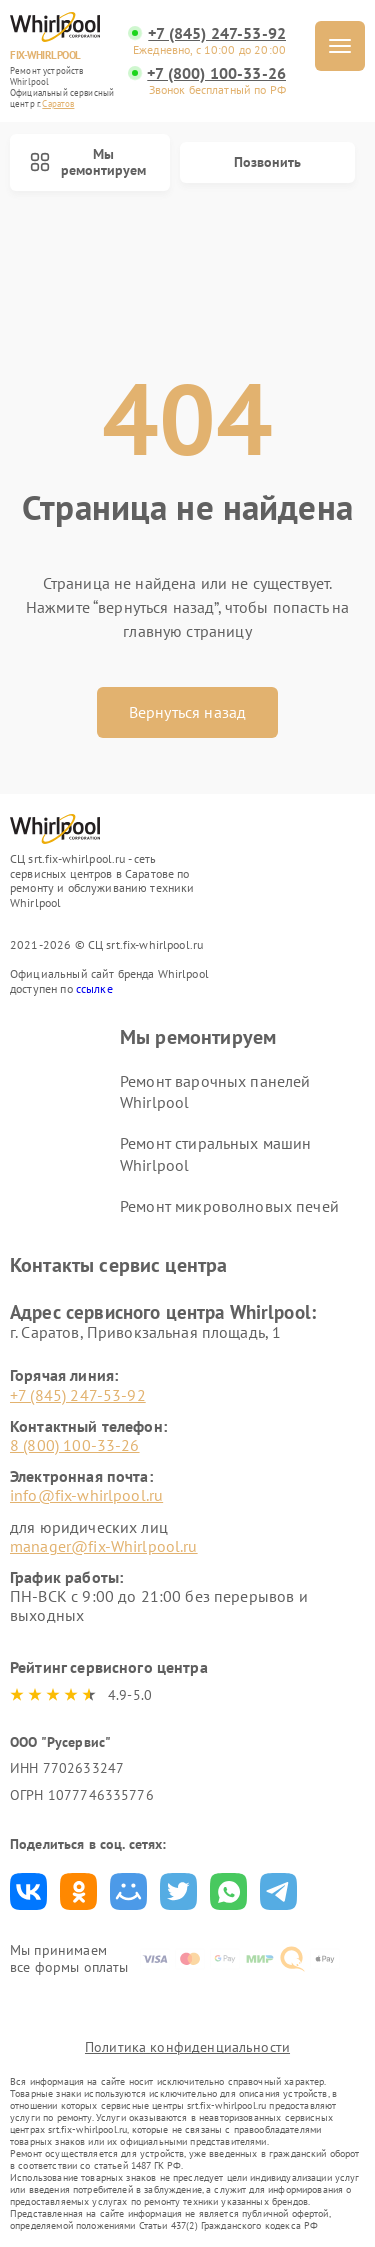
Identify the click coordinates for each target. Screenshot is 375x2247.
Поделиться (28, 1891)
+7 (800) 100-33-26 (216, 73)
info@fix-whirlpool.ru (86, 1495)
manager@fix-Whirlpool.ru (104, 1546)
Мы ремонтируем (88, 162)
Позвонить (267, 162)
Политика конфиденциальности (187, 2047)
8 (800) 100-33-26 (75, 1445)
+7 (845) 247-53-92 (217, 33)
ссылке (94, 988)
